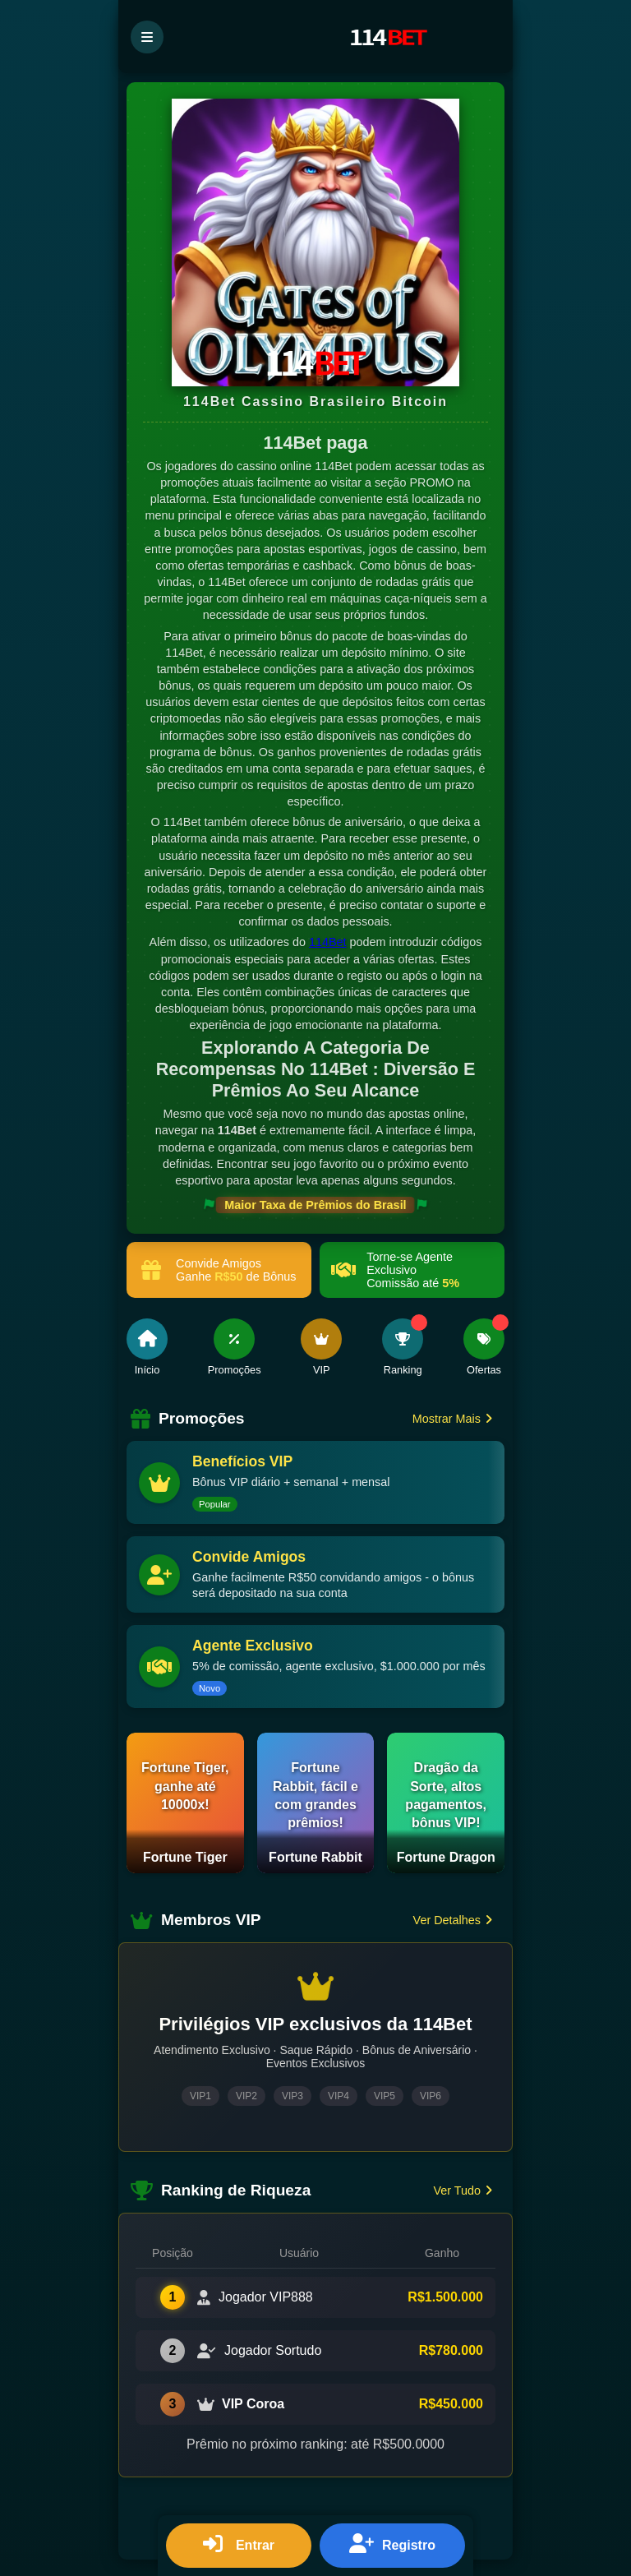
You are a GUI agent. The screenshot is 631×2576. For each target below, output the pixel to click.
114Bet (328, 942)
